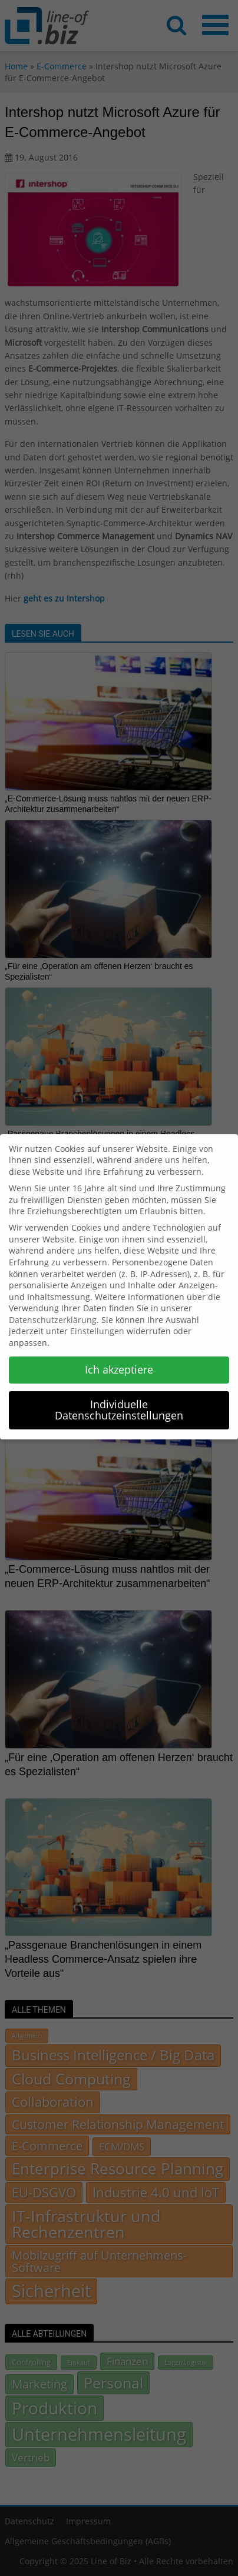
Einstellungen (97, 1322)
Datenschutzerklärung (53, 1310)
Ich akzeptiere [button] (119, 1360)
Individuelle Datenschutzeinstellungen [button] (119, 1401)
